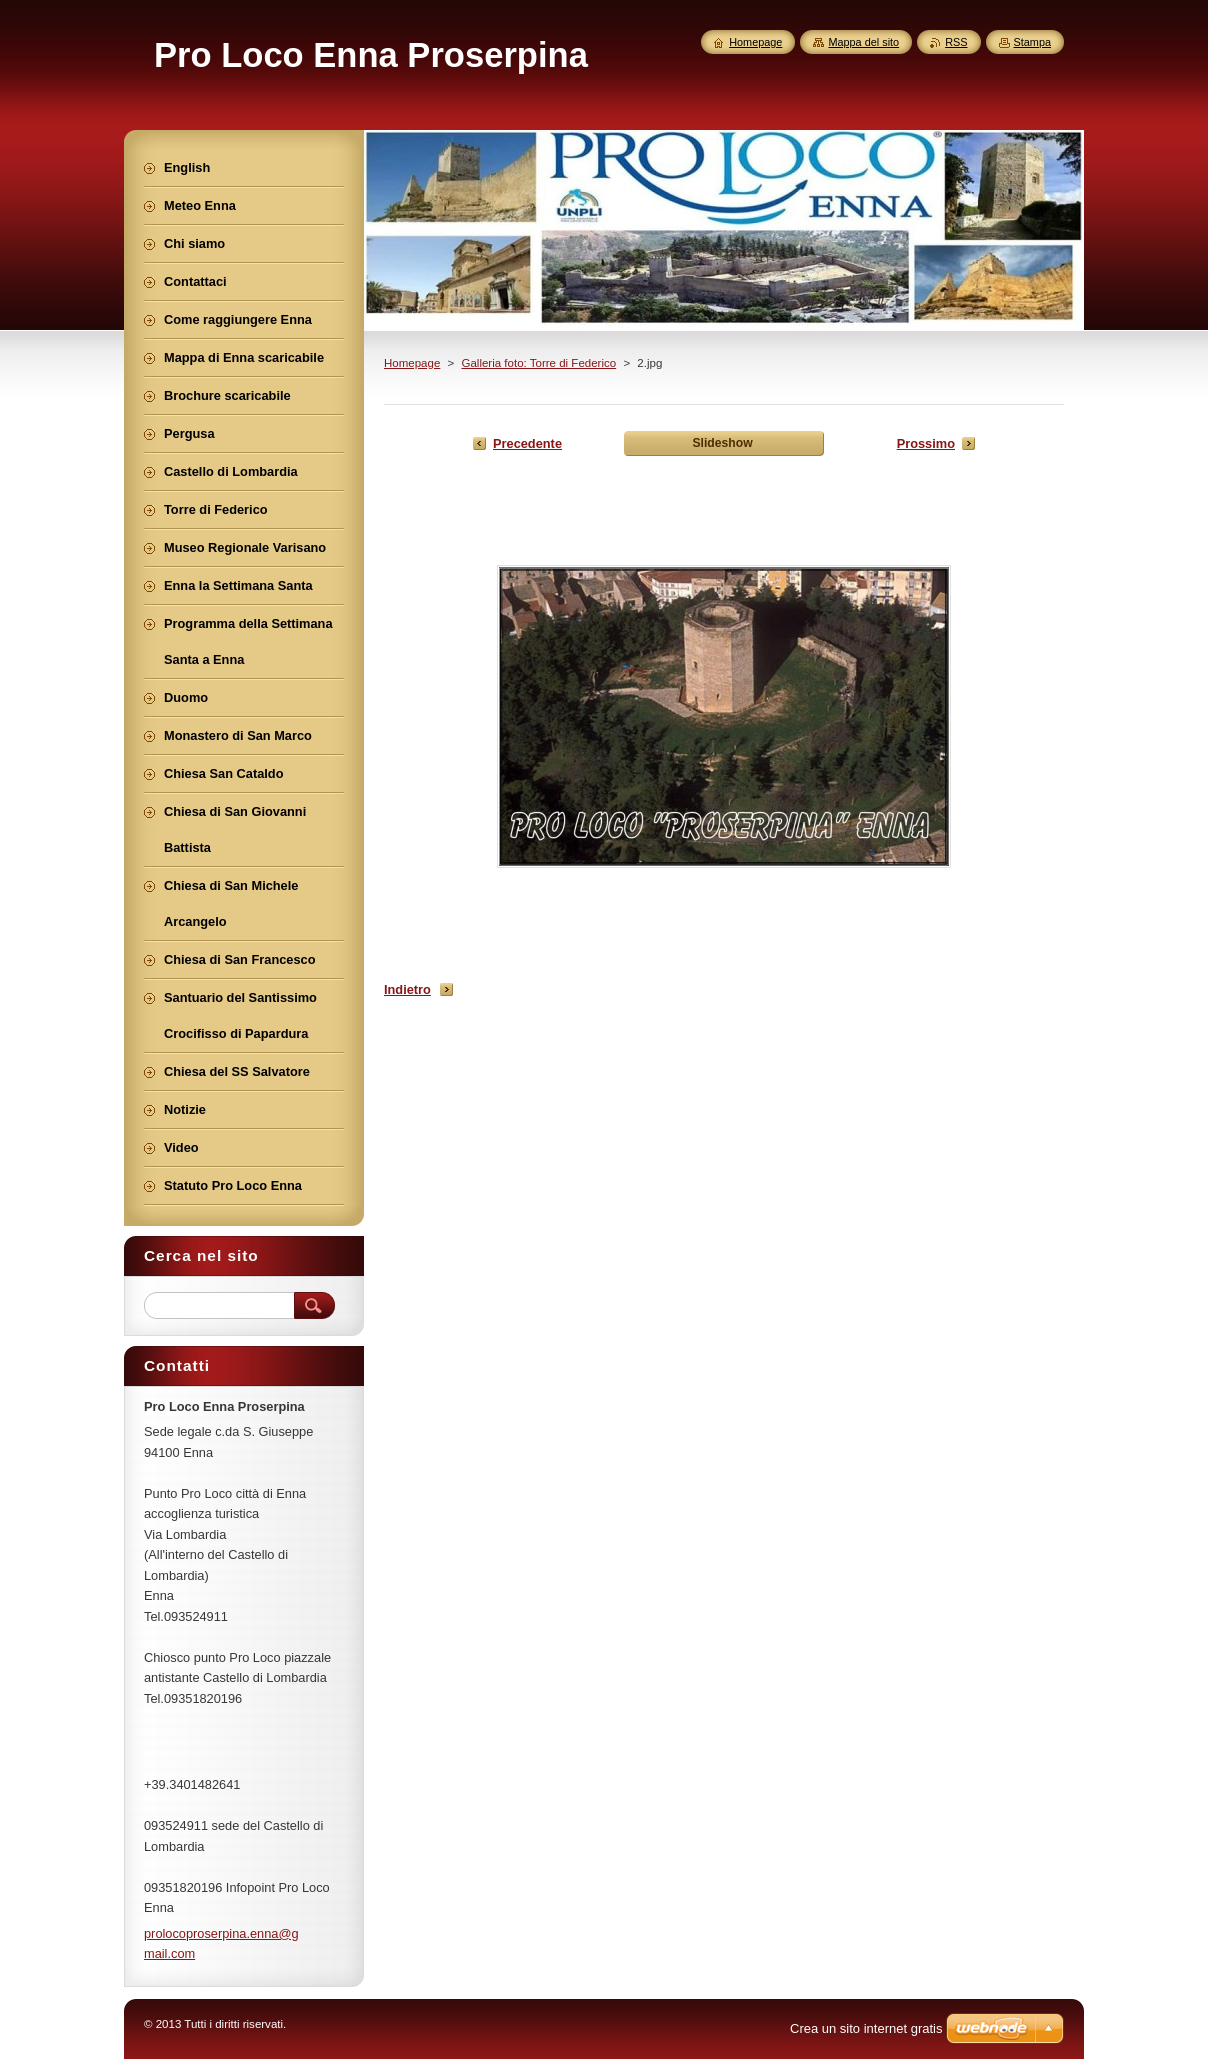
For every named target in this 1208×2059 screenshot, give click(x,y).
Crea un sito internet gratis (866, 2028)
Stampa (1032, 42)
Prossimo (926, 443)
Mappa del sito (863, 42)
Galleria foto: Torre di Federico (538, 363)
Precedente (527, 443)
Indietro (407, 989)
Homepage (412, 363)
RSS (956, 42)
